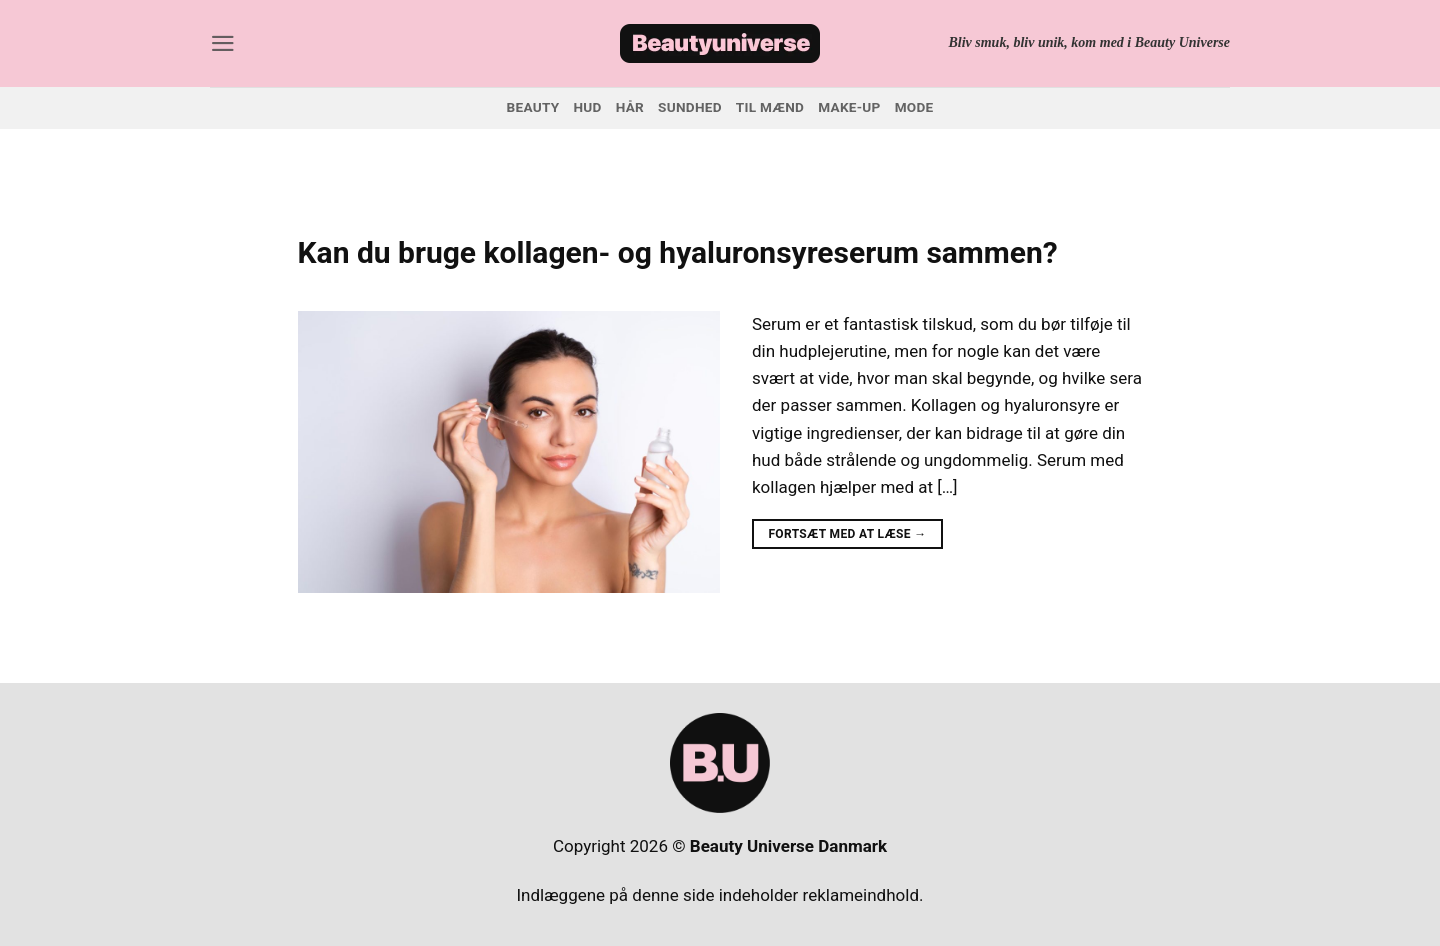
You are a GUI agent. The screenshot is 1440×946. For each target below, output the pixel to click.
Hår (630, 107)
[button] (223, 43)
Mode (914, 107)
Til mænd (770, 107)
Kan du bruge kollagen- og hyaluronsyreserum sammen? (678, 252)
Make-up (849, 107)
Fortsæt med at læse (847, 534)
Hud (587, 107)
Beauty (533, 107)
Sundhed (690, 107)
